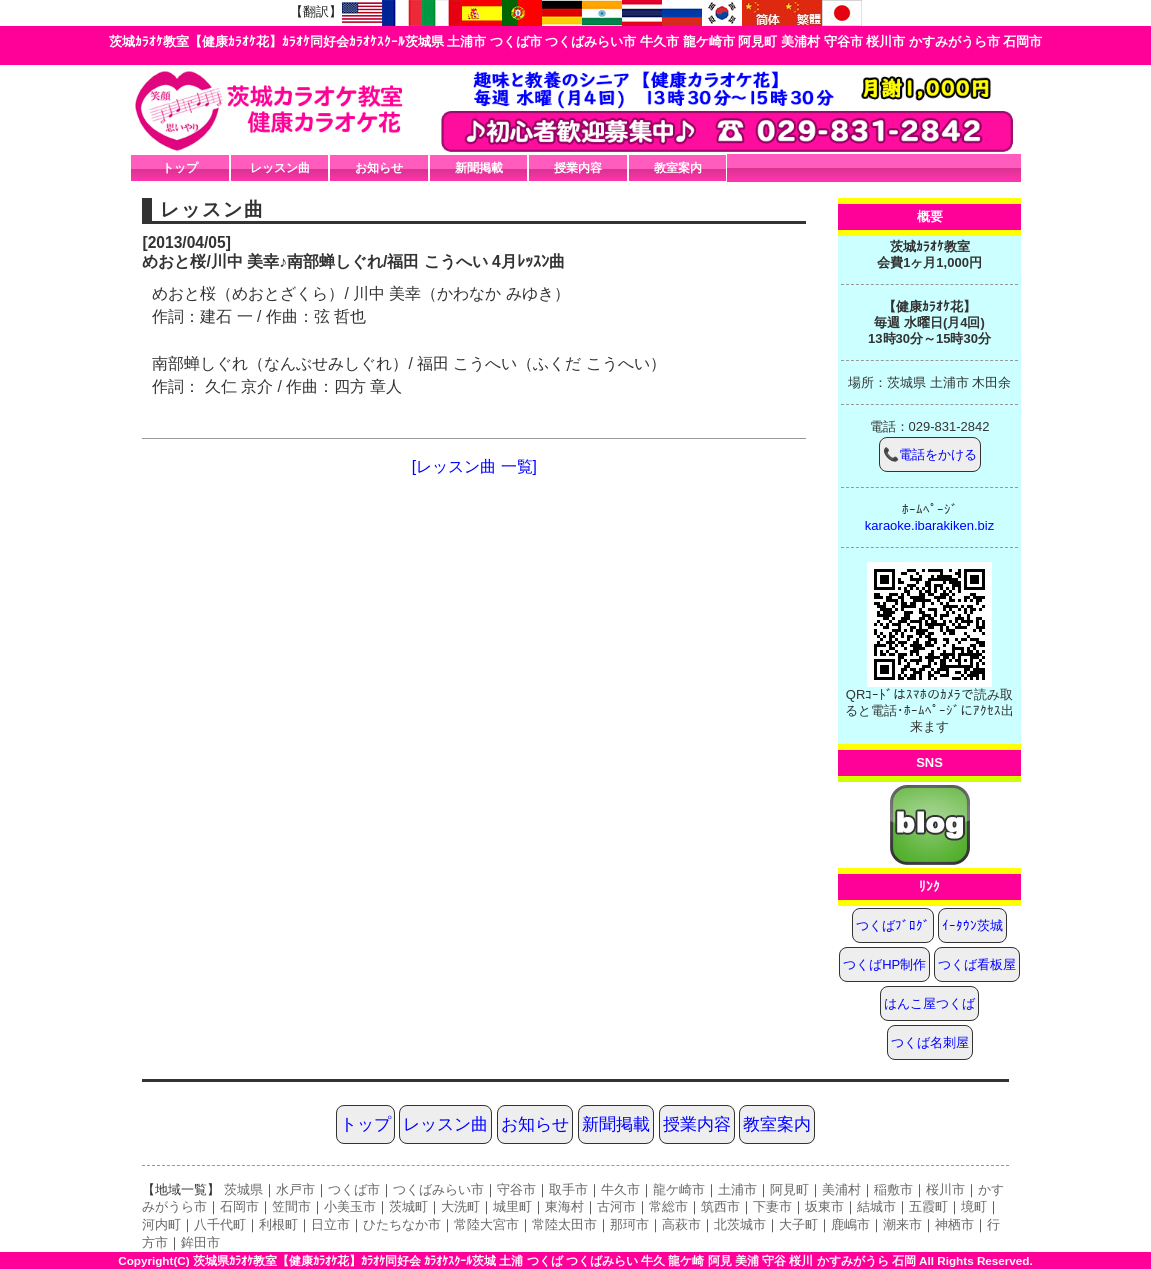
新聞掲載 (479, 167)
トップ (180, 167)
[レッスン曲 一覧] (474, 466)
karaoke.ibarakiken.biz (929, 525)
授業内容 (578, 167)
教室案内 (678, 167)
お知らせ (379, 167)
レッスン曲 (280, 167)
